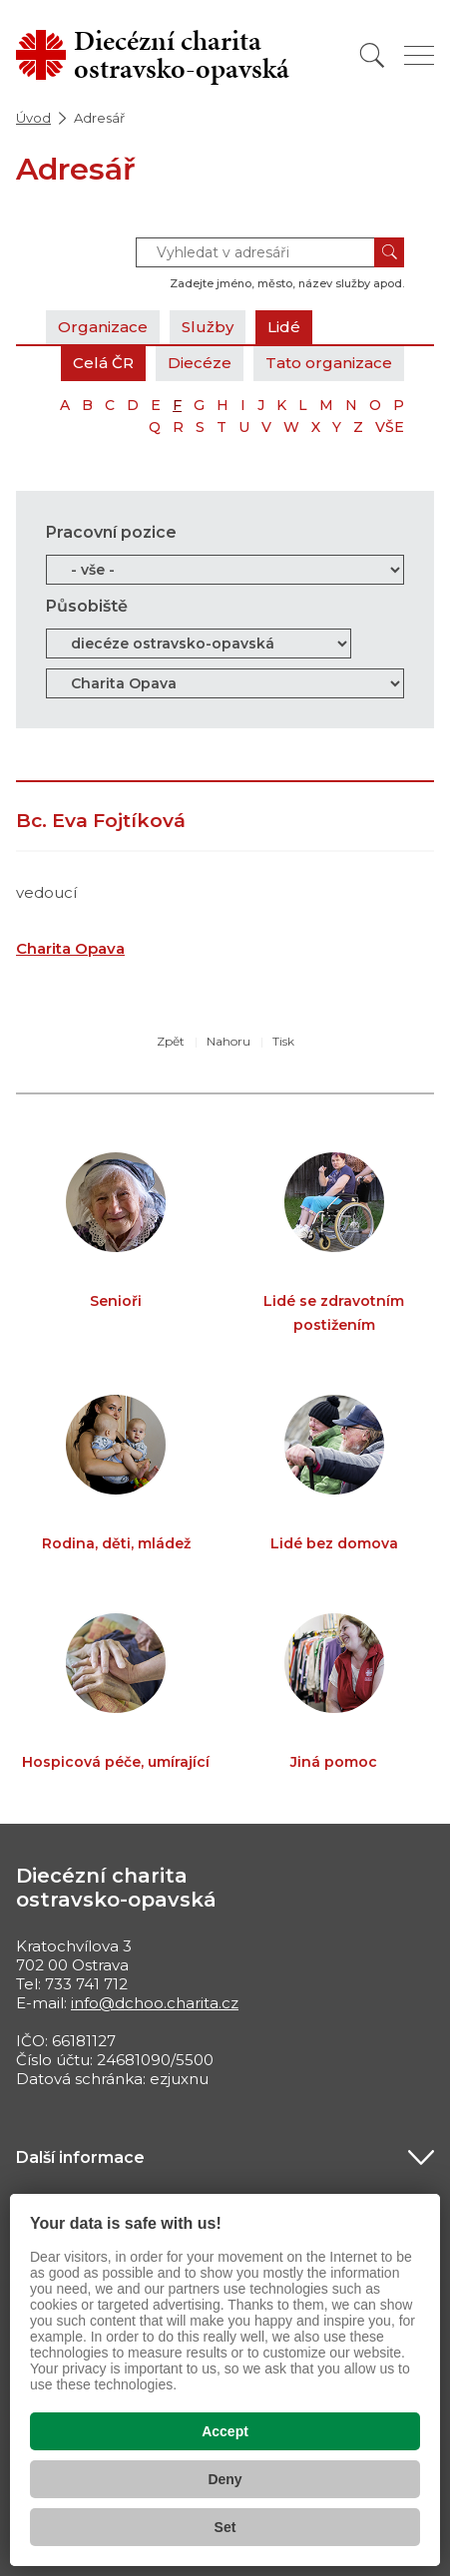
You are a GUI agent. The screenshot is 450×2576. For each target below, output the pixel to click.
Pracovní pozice (111, 532)
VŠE (389, 427)
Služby (207, 326)
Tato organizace (328, 362)
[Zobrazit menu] (419, 55)
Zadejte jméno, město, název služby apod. (287, 283)
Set (225, 2527)
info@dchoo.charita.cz (154, 2002)
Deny (224, 2479)
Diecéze (199, 362)
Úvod (33, 118)
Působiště (87, 606)
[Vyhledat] (372, 55)
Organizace (103, 326)
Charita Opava (70, 948)
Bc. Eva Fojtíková (101, 820)
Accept (225, 2431)
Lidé (283, 326)
